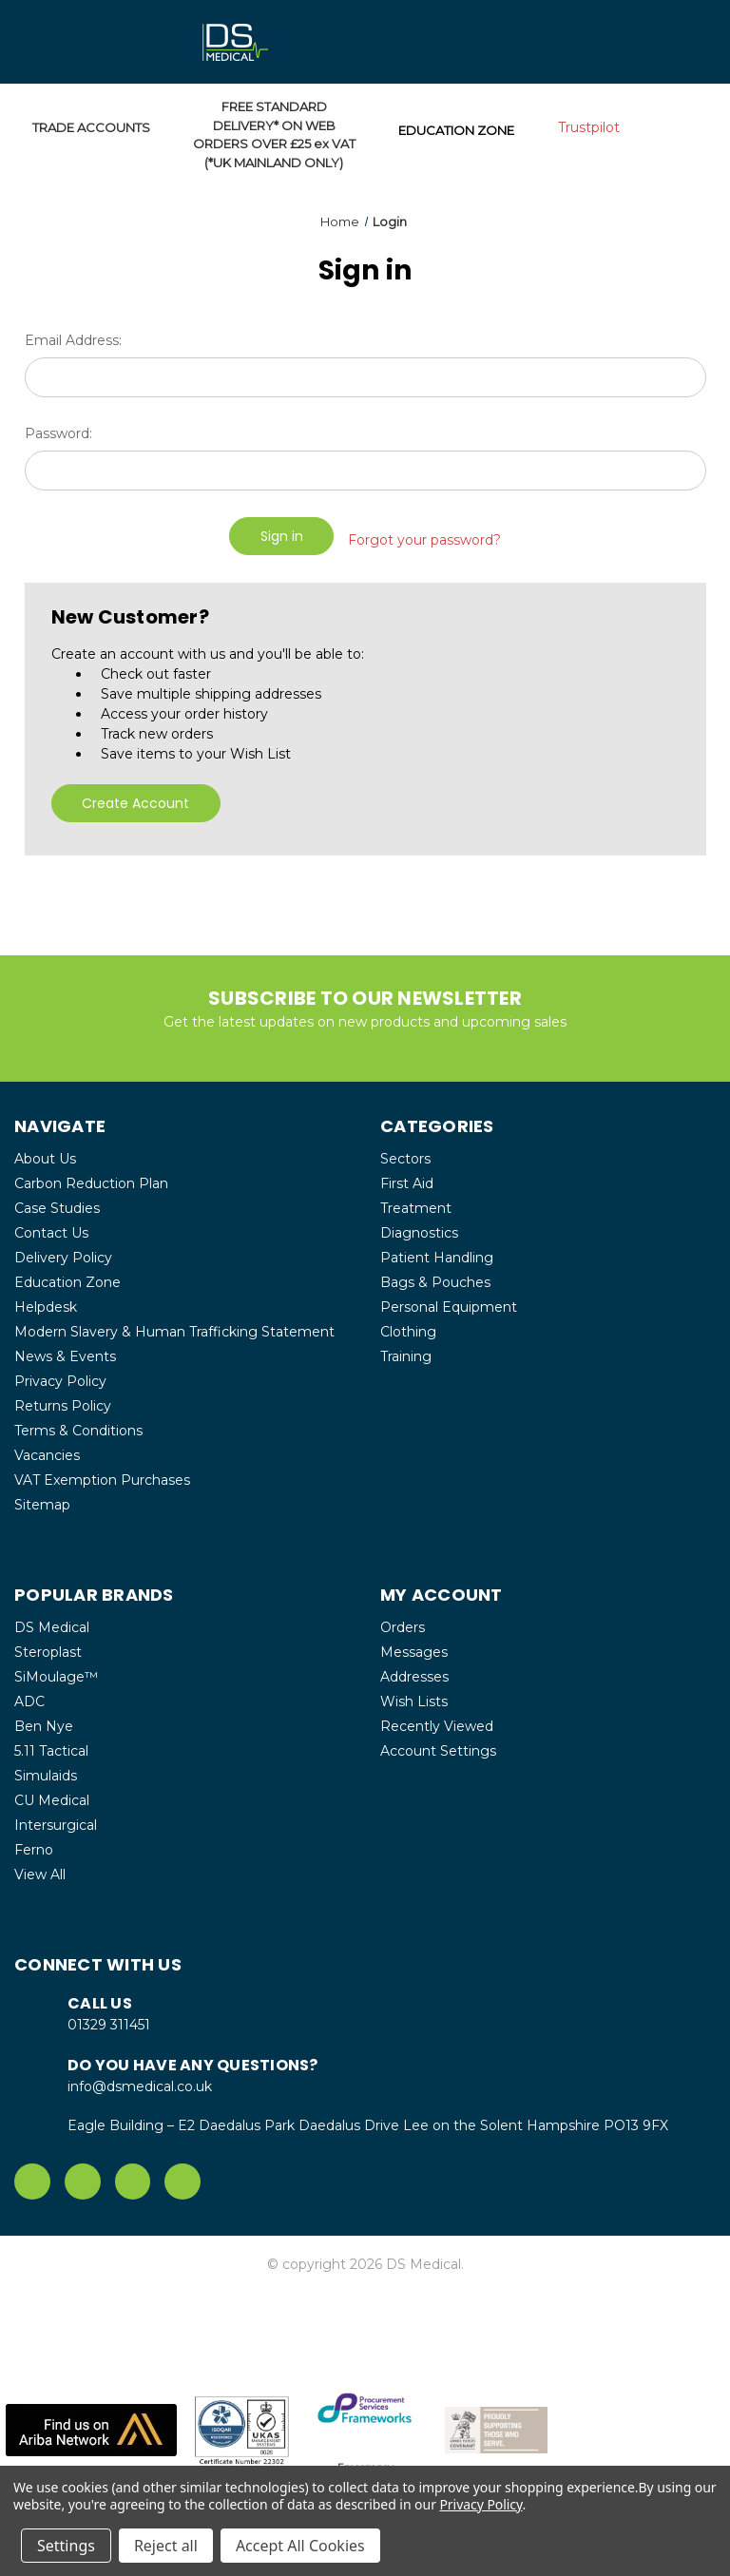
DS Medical (51, 1619)
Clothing (408, 1324)
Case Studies (57, 1200)
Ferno (33, 1842)
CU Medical (51, 1792)
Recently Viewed (436, 1718)
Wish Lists (414, 1693)
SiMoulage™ (56, 1669)
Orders (402, 1619)
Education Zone (67, 1274)
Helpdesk (45, 1299)
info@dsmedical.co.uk (139, 2078)
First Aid (406, 1175)
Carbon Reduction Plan (91, 1175)
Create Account (135, 795)
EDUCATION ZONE (456, 130)
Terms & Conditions (78, 1423)
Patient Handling (436, 1250)
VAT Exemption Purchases (102, 1472)
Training (406, 1348)
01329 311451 (108, 2017)
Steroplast (48, 1644)
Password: (58, 433)
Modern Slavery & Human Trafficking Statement (174, 1324)
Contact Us (51, 1225)
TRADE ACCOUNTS (91, 127)
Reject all (166, 2545)
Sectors (405, 1151)
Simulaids (45, 1768)
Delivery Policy (63, 1250)
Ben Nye (43, 1718)
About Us (45, 1151)
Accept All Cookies (300, 2545)
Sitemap (42, 1497)
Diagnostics (419, 1225)
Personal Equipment (448, 1299)
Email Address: (73, 340)
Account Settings (438, 1743)
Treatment (415, 1200)
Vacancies (47, 1447)
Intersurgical (55, 1817)
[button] (91, 2422)
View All (40, 1866)
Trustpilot (589, 127)
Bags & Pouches (435, 1274)
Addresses (414, 1669)
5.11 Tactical (51, 1743)
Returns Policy (62, 1398)
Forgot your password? (424, 535)
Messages (414, 1644)
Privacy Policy (60, 1373)
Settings (66, 2545)
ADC (29, 1693)
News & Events (65, 1348)
